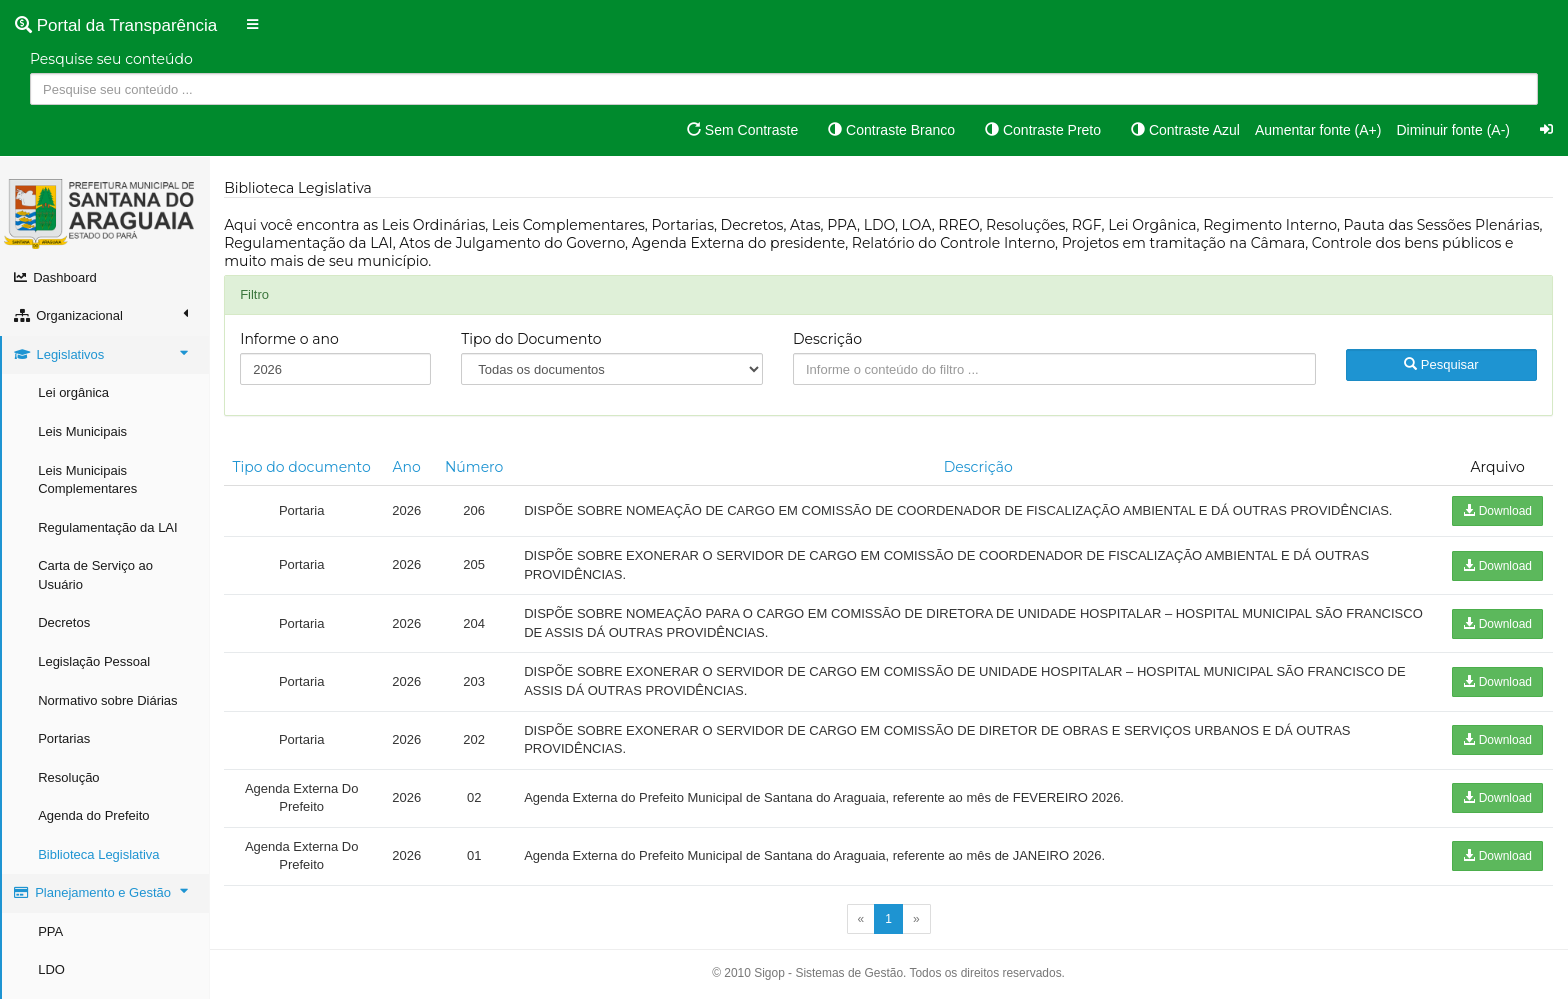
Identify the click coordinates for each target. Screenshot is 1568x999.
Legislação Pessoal (95, 661)
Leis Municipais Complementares (88, 480)
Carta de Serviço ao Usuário (96, 575)
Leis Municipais (83, 431)
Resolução (69, 777)
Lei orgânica (74, 392)
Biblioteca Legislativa (99, 854)
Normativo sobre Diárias (108, 700)
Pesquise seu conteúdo (111, 59)
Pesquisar (1441, 364)
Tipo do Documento (532, 339)
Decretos (65, 622)
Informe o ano (290, 339)
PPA (51, 931)
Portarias (65, 738)
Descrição (828, 339)
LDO (52, 969)
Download (1497, 511)
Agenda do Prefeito (94, 815)
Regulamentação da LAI (108, 527)
